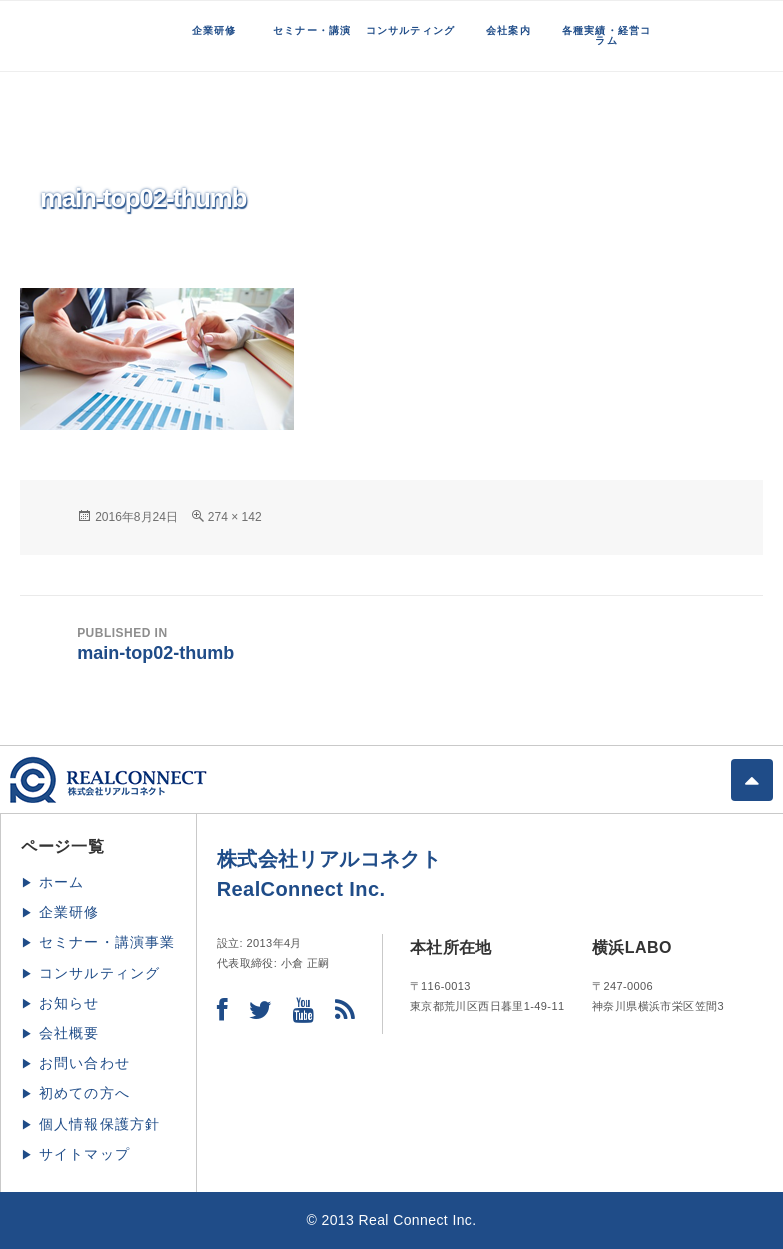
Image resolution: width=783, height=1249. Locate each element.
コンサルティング (411, 30)
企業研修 (214, 30)
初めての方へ (84, 1093)
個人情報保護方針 (100, 1124)
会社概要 (69, 1033)
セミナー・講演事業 (107, 942)
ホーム (62, 882)
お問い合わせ (84, 1063)
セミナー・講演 (312, 30)
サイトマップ (84, 1154)
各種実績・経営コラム (607, 35)
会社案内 (508, 30)
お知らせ (69, 1003)
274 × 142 (235, 517)
